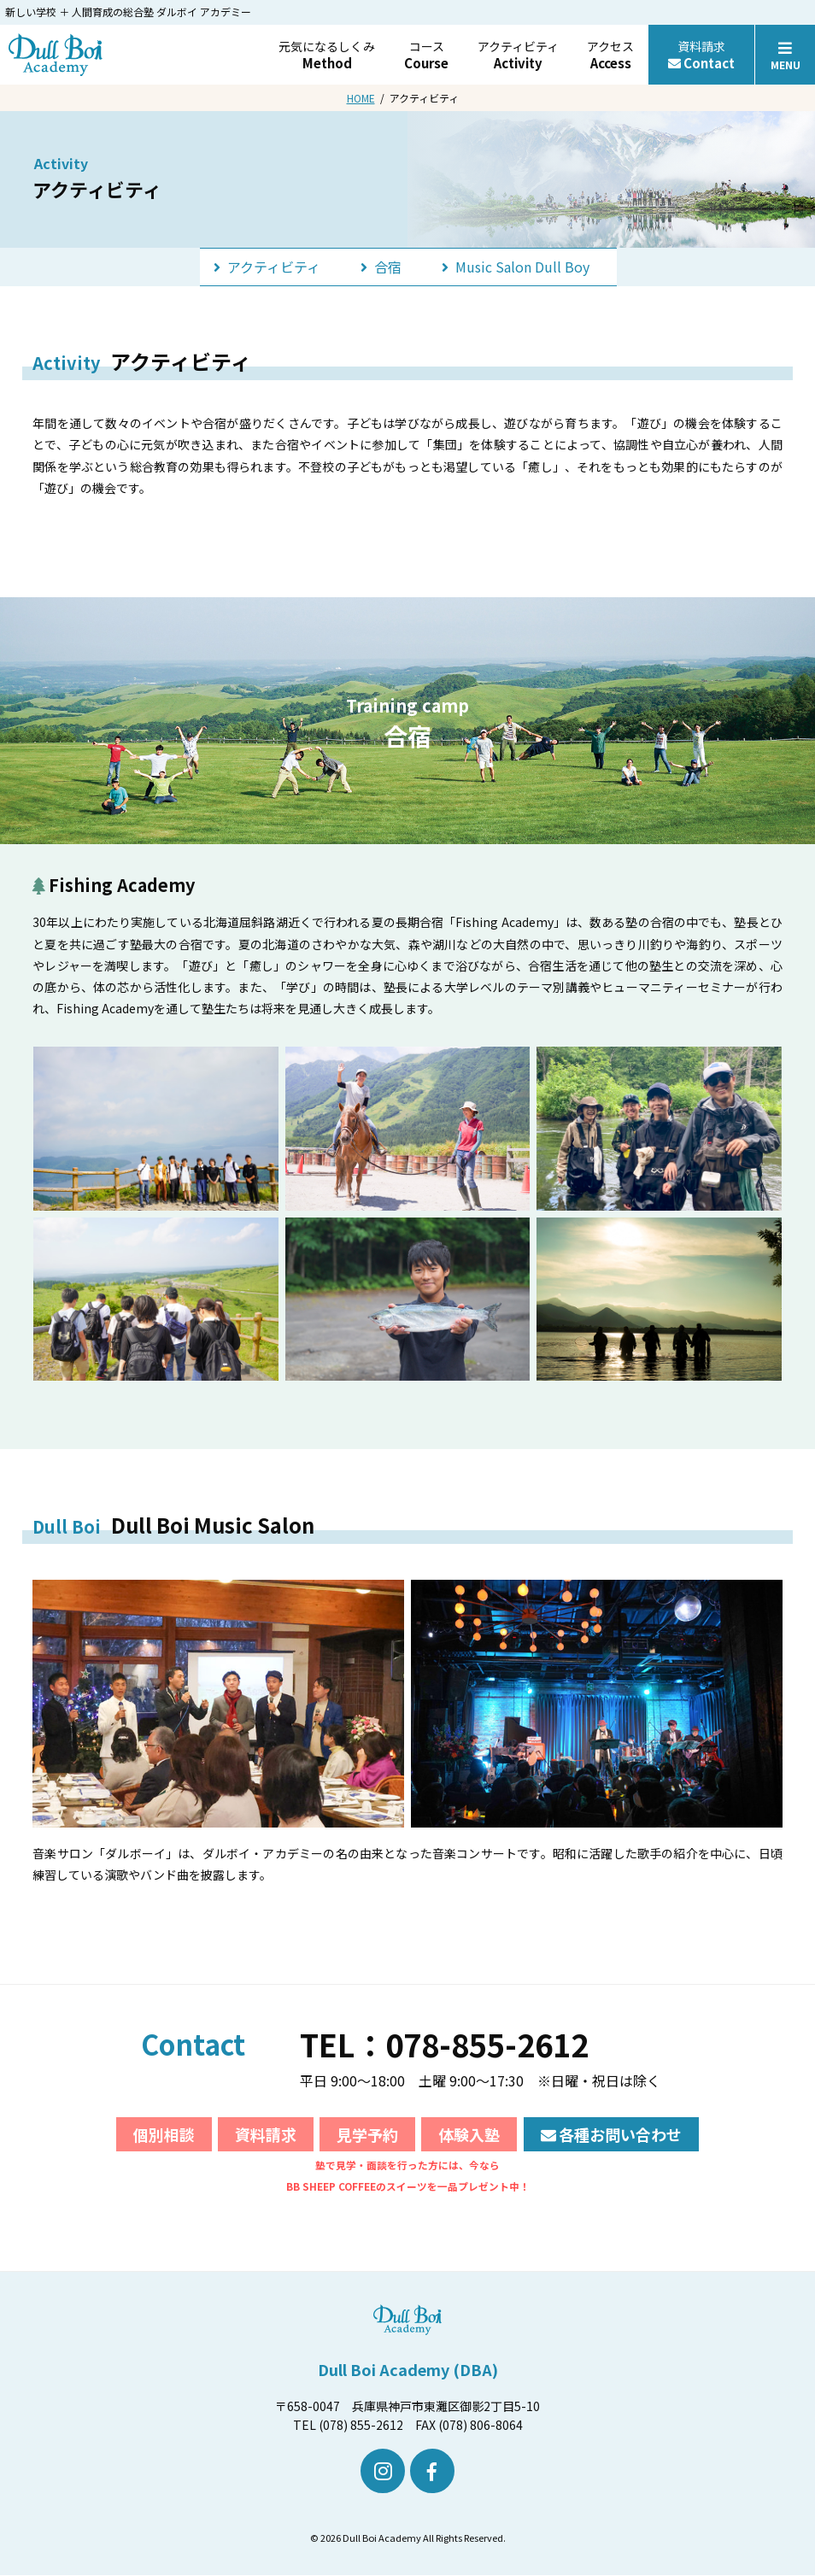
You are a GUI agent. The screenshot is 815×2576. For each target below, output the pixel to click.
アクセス (610, 55)
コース (426, 55)
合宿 (390, 265)
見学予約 (367, 2134)
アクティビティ (518, 55)
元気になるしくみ (327, 55)
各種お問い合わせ (612, 2134)
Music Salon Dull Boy (509, 265)
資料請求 (701, 55)
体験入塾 (469, 2134)
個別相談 (164, 2134)
